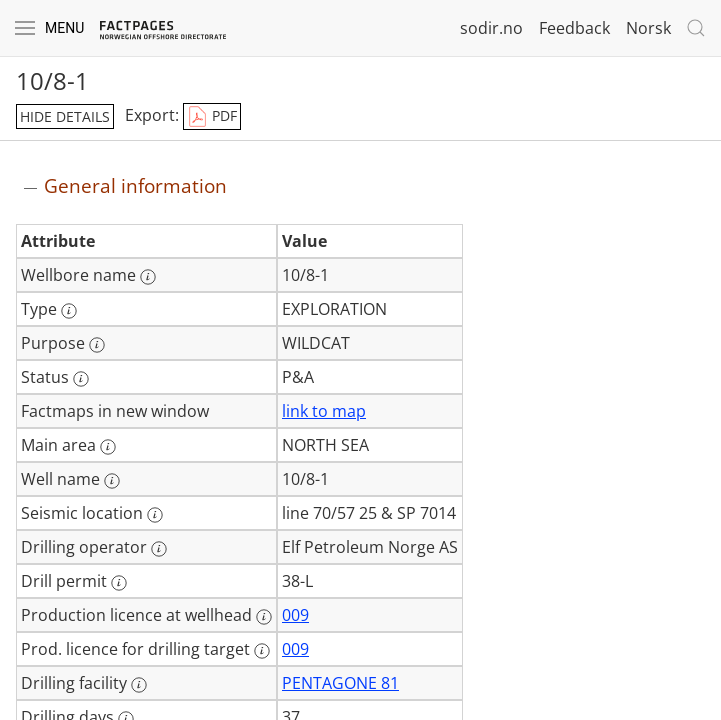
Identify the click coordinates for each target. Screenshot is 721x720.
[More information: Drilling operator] (159, 549)
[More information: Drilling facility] (139, 685)
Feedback (574, 28)
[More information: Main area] (108, 447)
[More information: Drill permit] (119, 583)
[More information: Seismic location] (155, 515)
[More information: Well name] (112, 481)
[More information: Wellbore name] (148, 277)
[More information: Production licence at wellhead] (264, 617)
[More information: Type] (69, 311)
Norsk (648, 28)
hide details (65, 116)
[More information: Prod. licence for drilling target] (262, 651)
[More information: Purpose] (97, 345)
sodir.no (491, 28)
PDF (212, 117)
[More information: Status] (81, 379)
